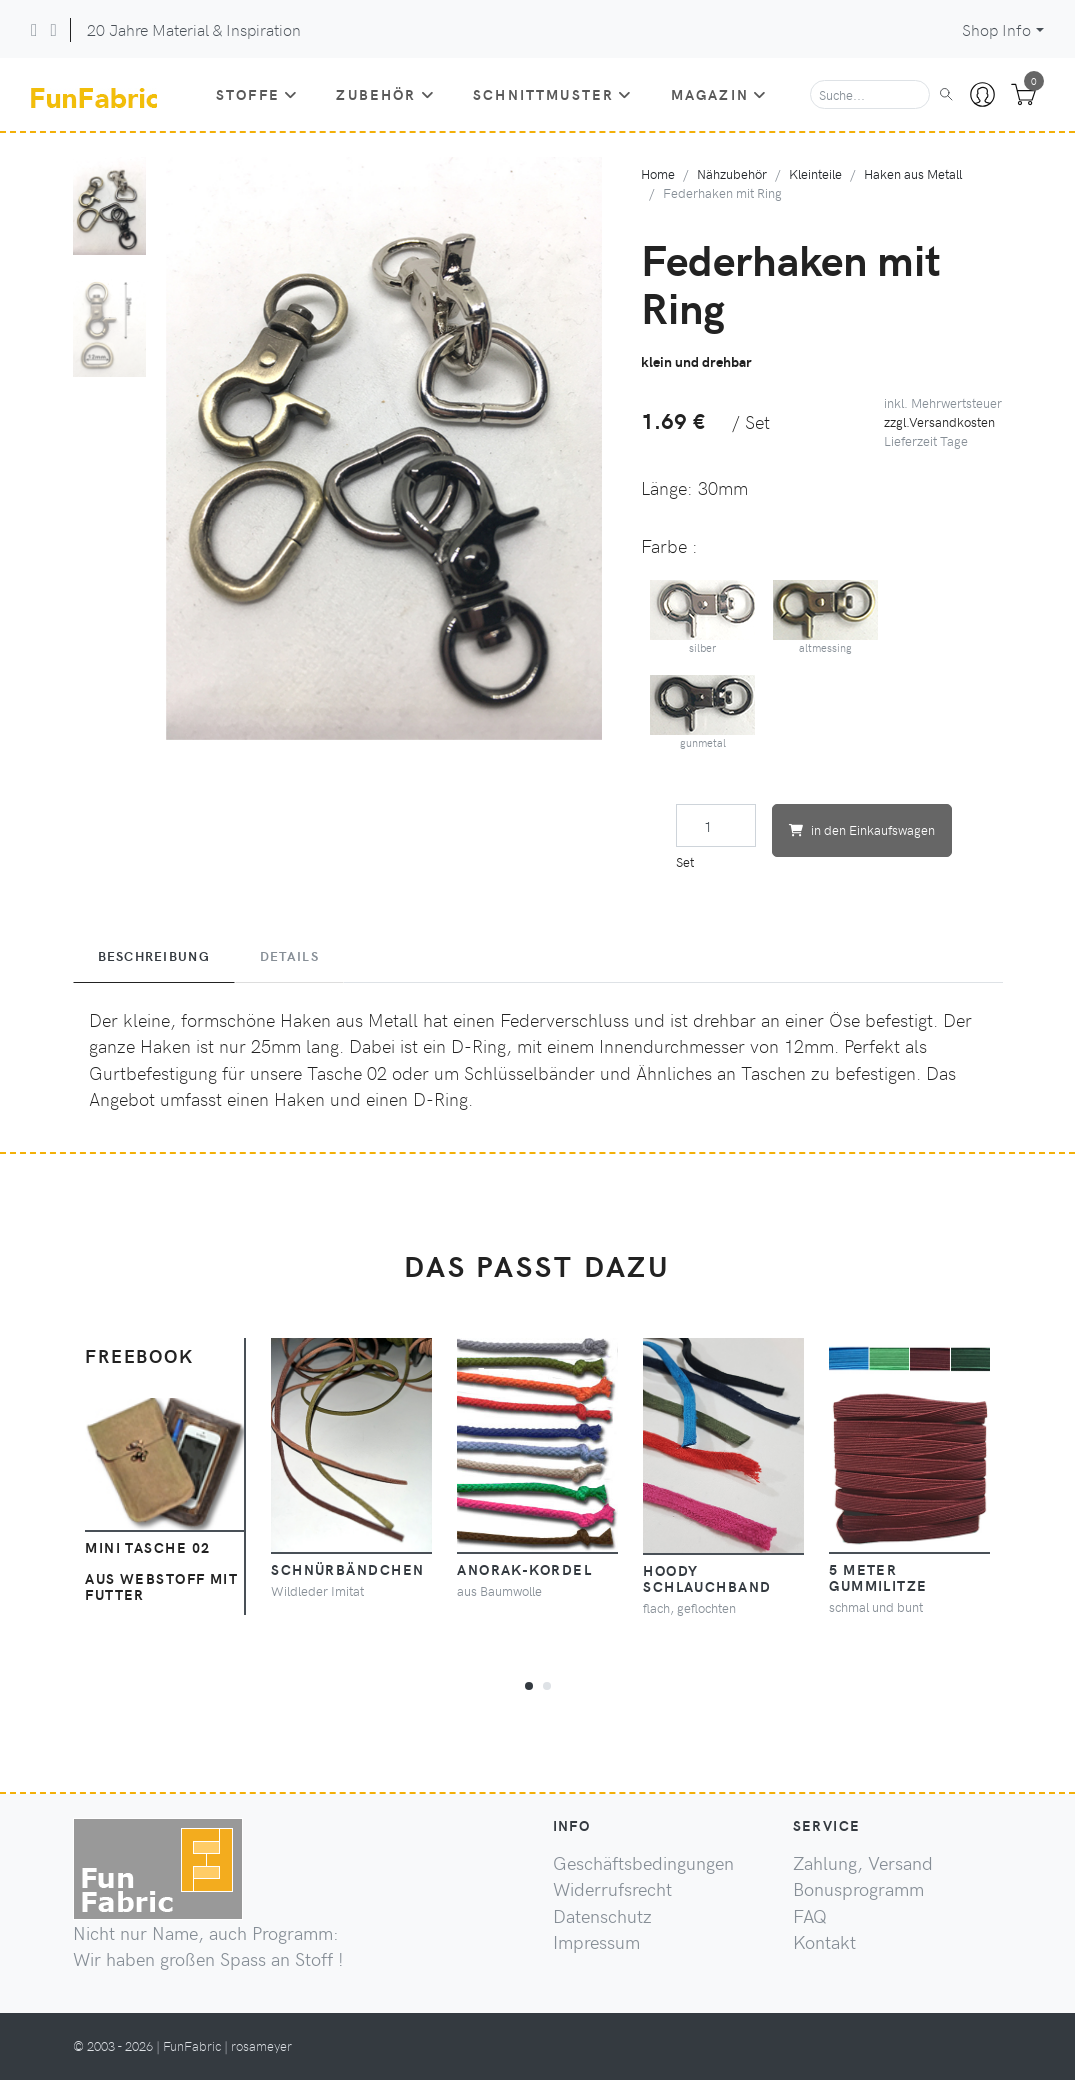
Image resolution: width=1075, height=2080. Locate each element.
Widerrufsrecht (612, 1889)
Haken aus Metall (913, 173)
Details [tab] (289, 956)
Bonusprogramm (858, 1889)
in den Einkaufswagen (862, 829)
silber (703, 617)
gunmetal (703, 712)
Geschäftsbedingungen (643, 1863)
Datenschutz (602, 1916)
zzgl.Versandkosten (939, 421)
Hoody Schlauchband (707, 1578)
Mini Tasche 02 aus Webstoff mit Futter (161, 1571)
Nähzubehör (732, 173)
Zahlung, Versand (863, 1863)
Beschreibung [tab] (154, 956)
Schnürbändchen (347, 1569)
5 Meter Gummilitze (878, 1577)
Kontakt (824, 1942)
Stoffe (257, 94)
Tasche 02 (347, 1073)
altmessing (826, 617)
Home (658, 173)
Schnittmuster (552, 94)
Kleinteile (815, 173)
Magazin (719, 94)
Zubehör (385, 94)
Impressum (596, 1942)
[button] (529, 1683)
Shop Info (996, 29)
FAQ (810, 1916)
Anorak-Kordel (524, 1569)
